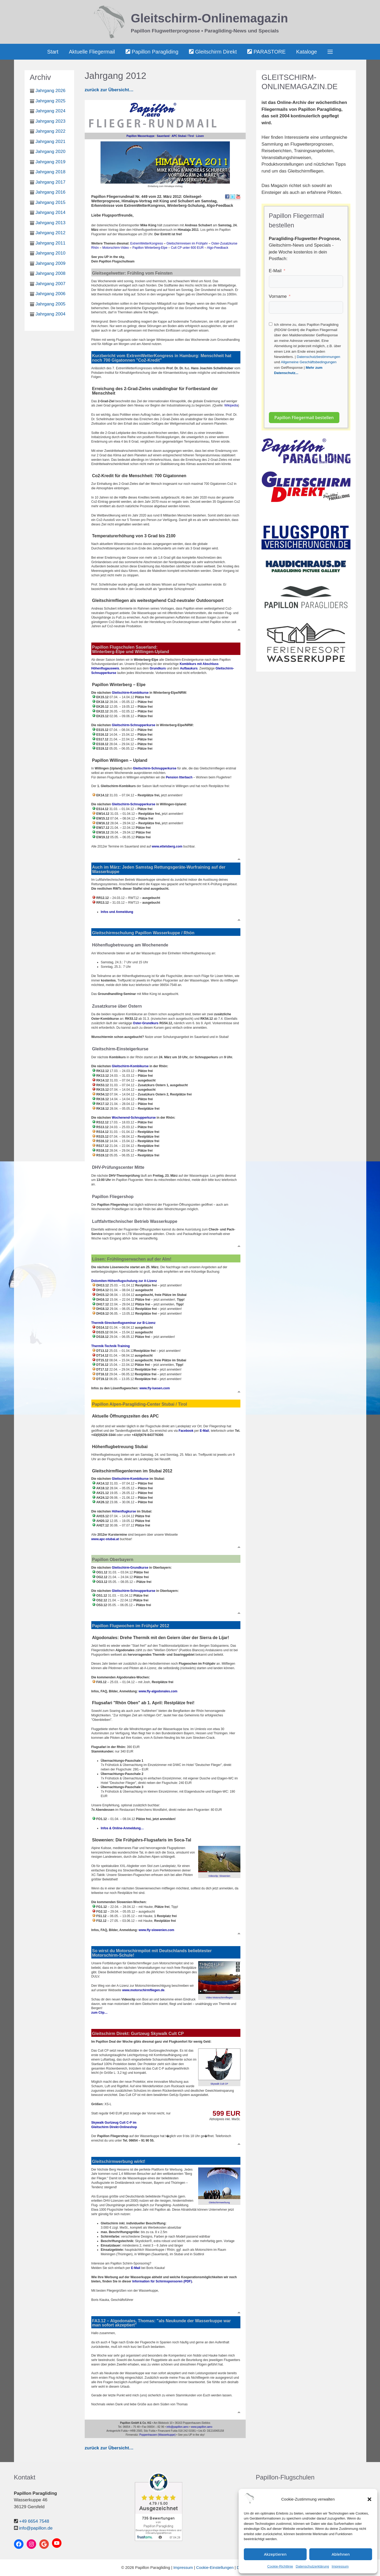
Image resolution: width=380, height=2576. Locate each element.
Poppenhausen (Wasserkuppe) (157, 2434)
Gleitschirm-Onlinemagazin (209, 18)
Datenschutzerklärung (312, 2566)
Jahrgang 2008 (50, 273)
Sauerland (163, 136)
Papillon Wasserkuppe (140, 136)
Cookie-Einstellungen (215, 2567)
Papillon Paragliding (152, 52)
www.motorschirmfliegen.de (143, 1990)
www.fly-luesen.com (154, 1388)
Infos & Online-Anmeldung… (122, 1828)
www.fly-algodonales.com (158, 1691)
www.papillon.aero (201, 2426)
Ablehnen (341, 2554)
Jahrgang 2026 (50, 90)
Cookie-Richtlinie (280, 2566)
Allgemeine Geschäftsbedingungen (308, 362)
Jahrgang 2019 (50, 161)
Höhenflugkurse (124, 1511)
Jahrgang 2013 (50, 222)
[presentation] (309, 391)
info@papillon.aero (178, 2426)
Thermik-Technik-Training (110, 1346)
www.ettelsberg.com (167, 846)
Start (52, 52)
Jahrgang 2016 (50, 192)
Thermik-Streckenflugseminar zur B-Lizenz (123, 1323)
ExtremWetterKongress (146, 243)
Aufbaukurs (189, 668)
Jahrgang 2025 (50, 100)
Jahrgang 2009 (50, 263)
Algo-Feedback (217, 248)
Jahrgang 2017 (50, 182)
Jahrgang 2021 (50, 141)
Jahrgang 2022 (50, 131)
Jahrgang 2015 (50, 202)
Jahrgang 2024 (50, 110)
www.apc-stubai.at (105, 1539)
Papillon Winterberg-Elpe (150, 248)
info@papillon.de (36, 2528)
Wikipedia (231, 405)
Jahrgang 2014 (50, 212)
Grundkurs (158, 668)
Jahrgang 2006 (50, 293)
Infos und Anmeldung (117, 912)
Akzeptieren (275, 2554)
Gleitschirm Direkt (213, 52)
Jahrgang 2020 (50, 151)
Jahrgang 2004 (50, 314)
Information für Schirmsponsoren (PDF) (162, 2281)
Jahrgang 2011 (50, 243)
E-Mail (275, 270)
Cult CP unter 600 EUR (188, 248)
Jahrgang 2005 (50, 304)
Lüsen (200, 136)
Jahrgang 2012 (50, 232)
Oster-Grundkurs (146, 1023)
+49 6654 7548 (34, 2521)
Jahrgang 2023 (50, 121)
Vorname (278, 296)
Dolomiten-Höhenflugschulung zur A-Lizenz (124, 1281)
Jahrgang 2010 (50, 253)
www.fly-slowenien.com (156, 1930)
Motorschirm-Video (115, 248)
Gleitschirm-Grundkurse (130, 1567)
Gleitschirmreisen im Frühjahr (187, 243)
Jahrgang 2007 (50, 283)
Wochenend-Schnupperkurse (134, 1117)
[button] (369, 2499)
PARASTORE (266, 52)
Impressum (340, 2566)
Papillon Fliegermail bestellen (304, 417)
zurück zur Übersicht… (109, 89)
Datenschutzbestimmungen (318, 357)
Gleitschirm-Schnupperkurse (133, 725)
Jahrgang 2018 (50, 171)
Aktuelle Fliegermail (92, 52)
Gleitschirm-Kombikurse (130, 693)
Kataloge (306, 52)
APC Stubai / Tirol (183, 136)
